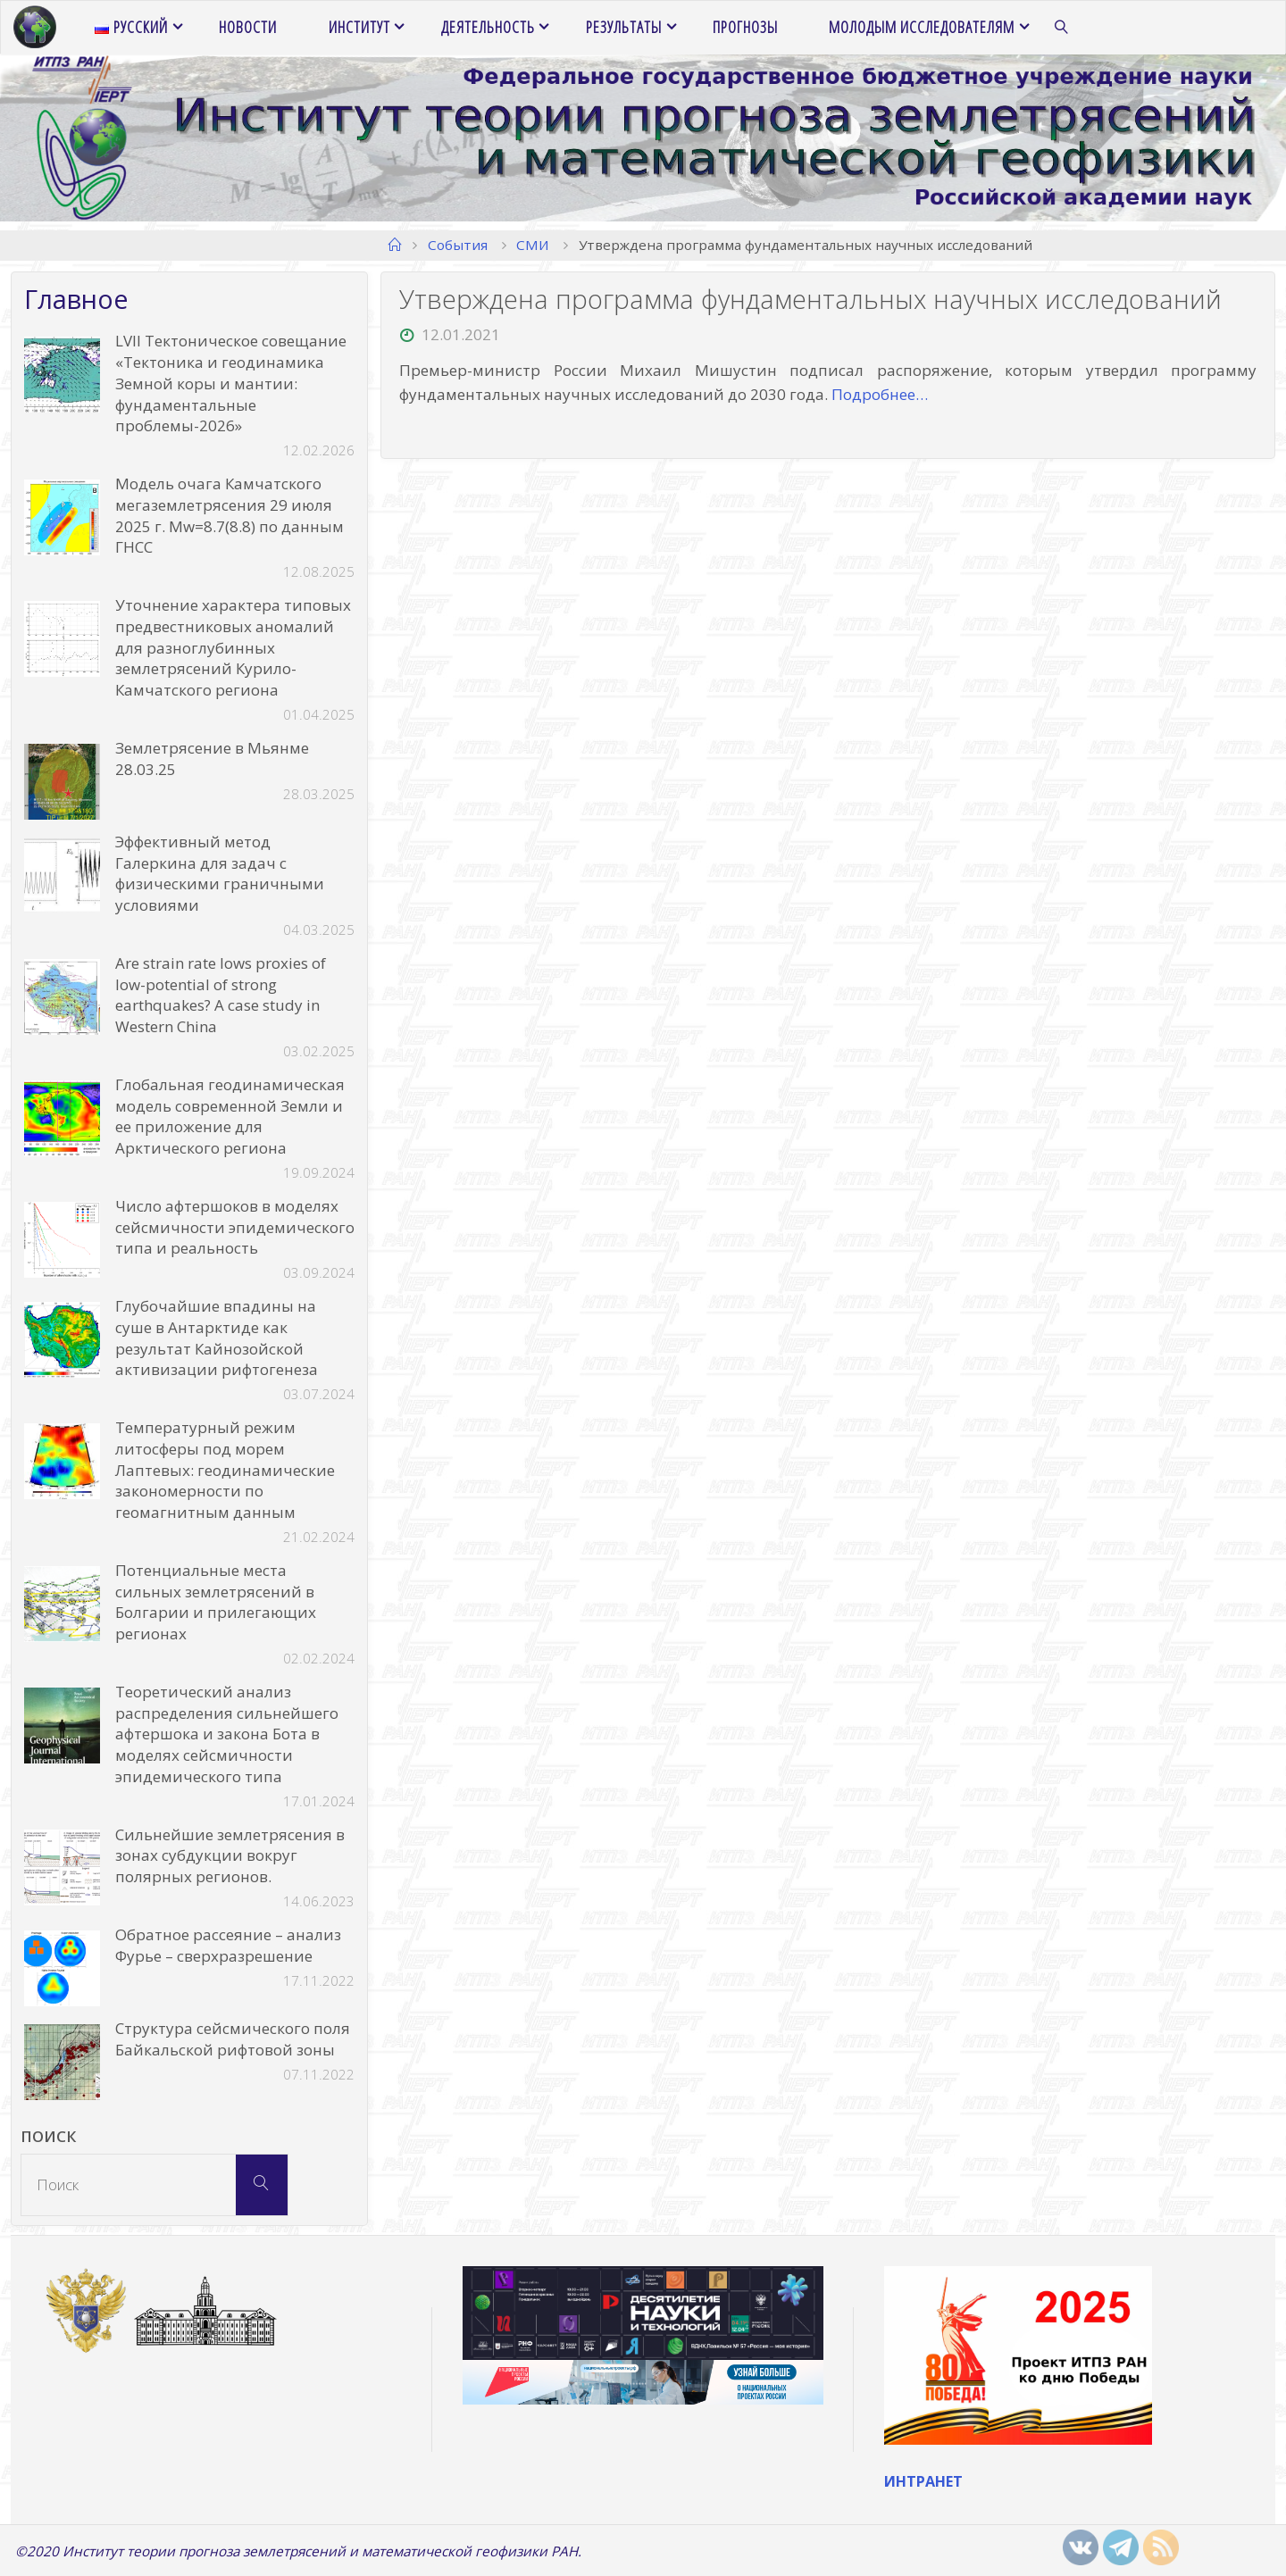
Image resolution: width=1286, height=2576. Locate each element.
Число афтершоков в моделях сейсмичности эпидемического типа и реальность (235, 1227)
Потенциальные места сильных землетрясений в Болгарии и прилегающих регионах (215, 1602)
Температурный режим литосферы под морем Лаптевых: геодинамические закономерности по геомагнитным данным (225, 1469)
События (458, 245)
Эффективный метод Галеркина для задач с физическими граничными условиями (219, 873)
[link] (1061, 27)
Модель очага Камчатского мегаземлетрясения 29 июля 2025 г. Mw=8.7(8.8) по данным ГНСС (229, 515)
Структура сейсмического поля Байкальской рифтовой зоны (232, 2039)
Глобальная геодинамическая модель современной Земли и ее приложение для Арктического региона (230, 1116)
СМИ (532, 245)
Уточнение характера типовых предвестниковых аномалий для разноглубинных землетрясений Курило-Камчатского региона (233, 647)
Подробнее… (879, 394)
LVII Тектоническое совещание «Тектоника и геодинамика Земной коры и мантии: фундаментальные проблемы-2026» (231, 383)
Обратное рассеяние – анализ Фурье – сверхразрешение (228, 1945)
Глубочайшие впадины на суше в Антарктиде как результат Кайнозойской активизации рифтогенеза (216, 1338)
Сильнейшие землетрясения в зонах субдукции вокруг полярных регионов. (230, 1856)
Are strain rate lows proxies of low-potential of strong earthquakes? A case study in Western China (220, 995)
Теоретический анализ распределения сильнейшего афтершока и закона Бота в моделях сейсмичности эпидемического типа (226, 1734)
